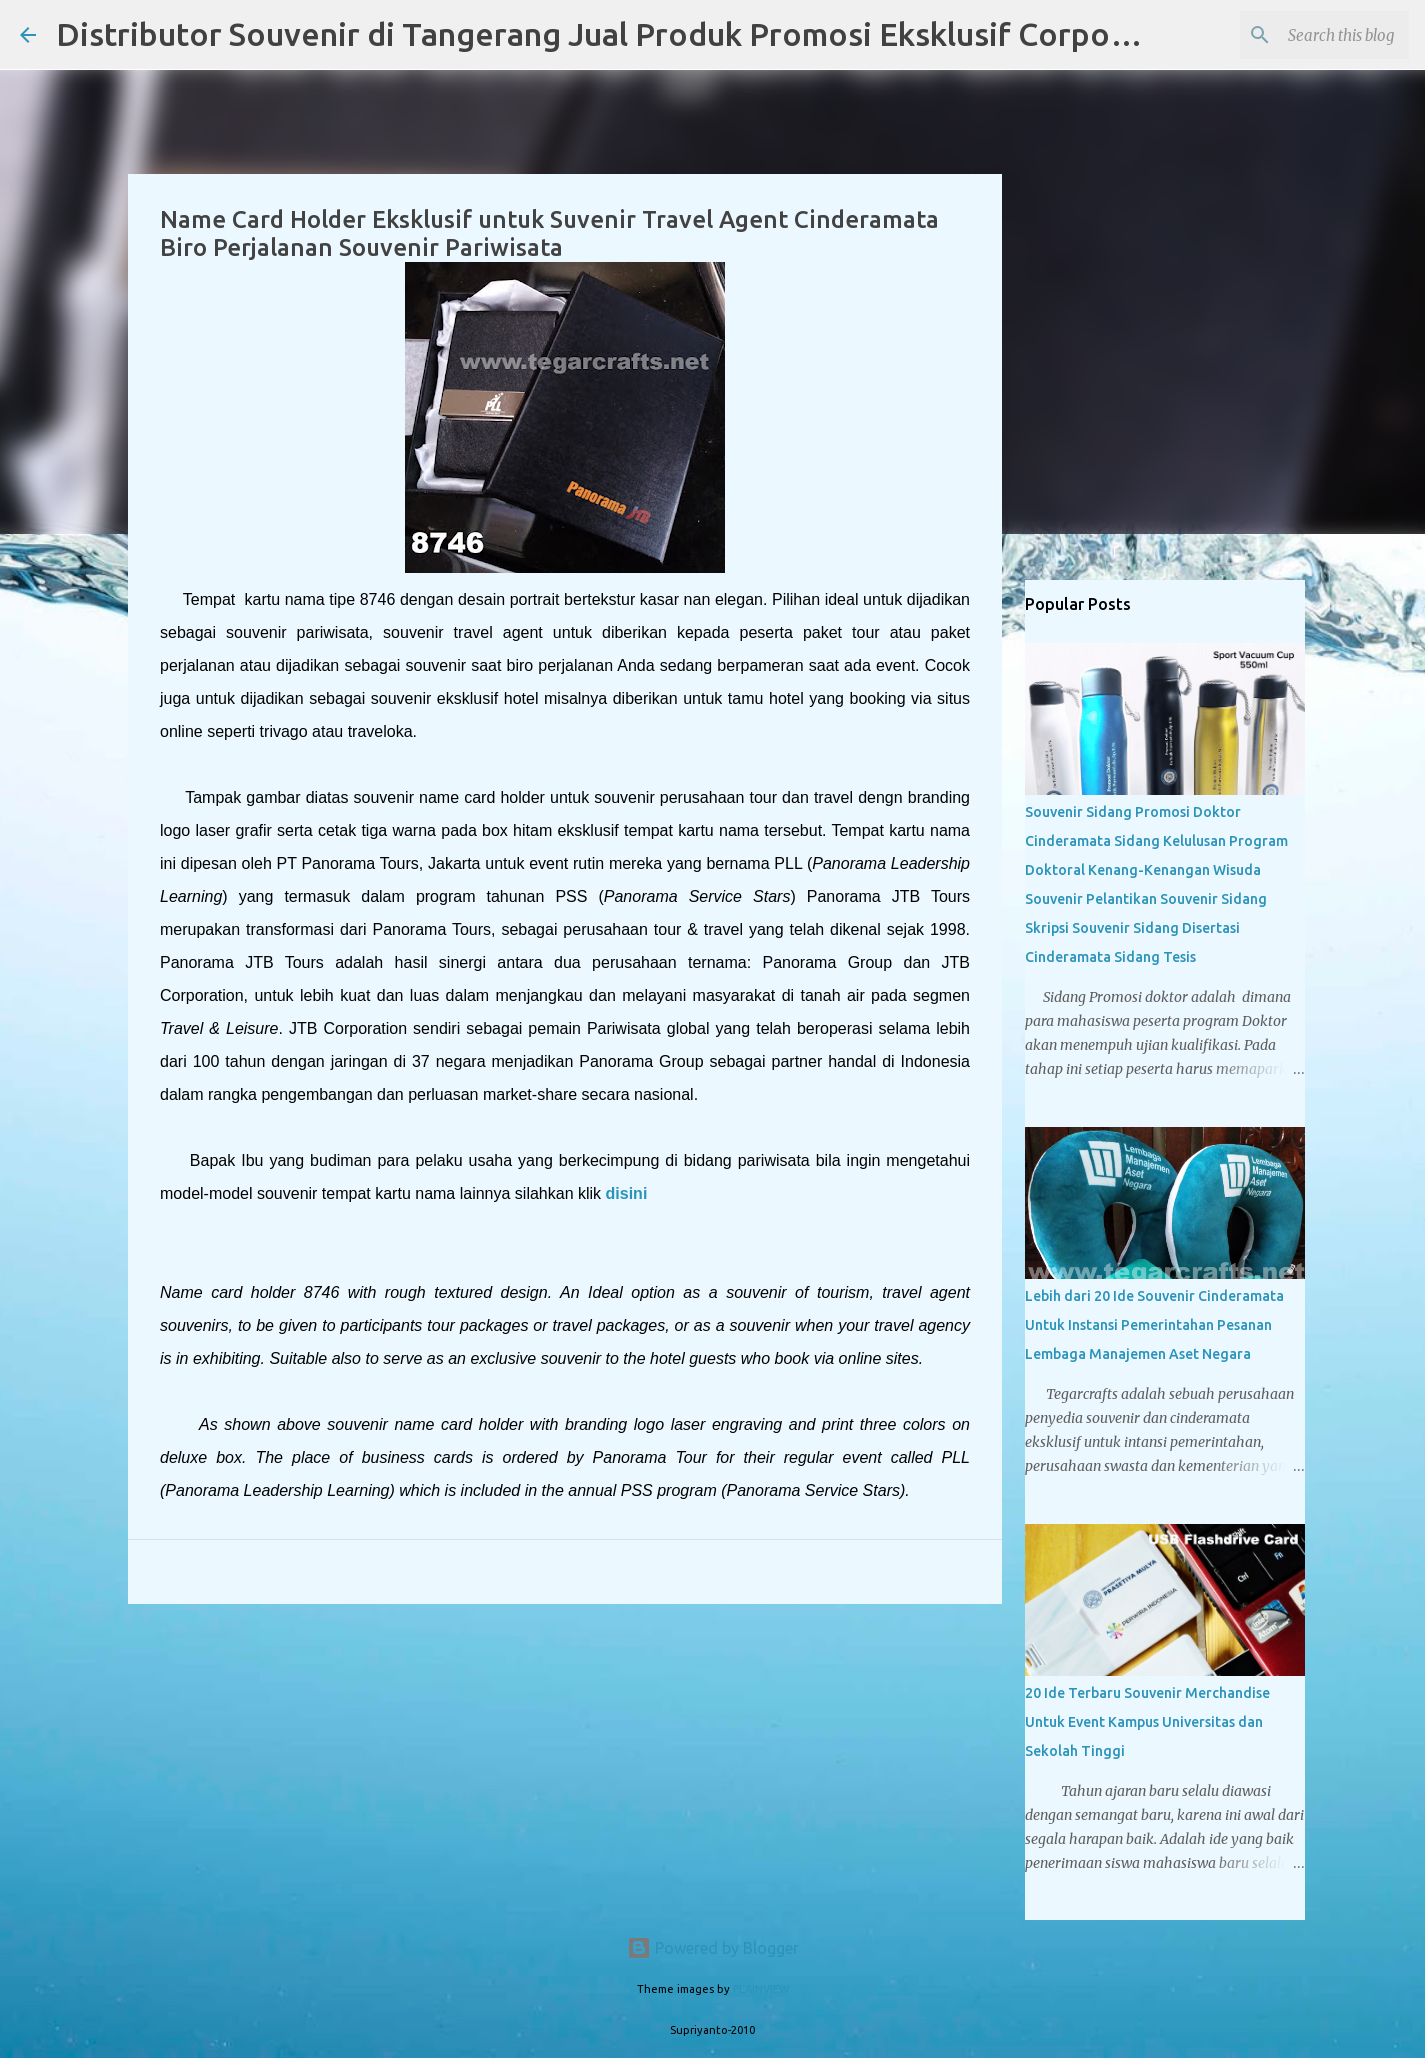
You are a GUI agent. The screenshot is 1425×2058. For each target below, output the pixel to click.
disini (627, 1193)
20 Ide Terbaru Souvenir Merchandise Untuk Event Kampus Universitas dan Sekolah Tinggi (1147, 1722)
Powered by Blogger (713, 1948)
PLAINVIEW (761, 1989)
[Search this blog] (1304, 35)
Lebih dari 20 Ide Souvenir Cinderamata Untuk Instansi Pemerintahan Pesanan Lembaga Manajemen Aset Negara (1154, 1325)
